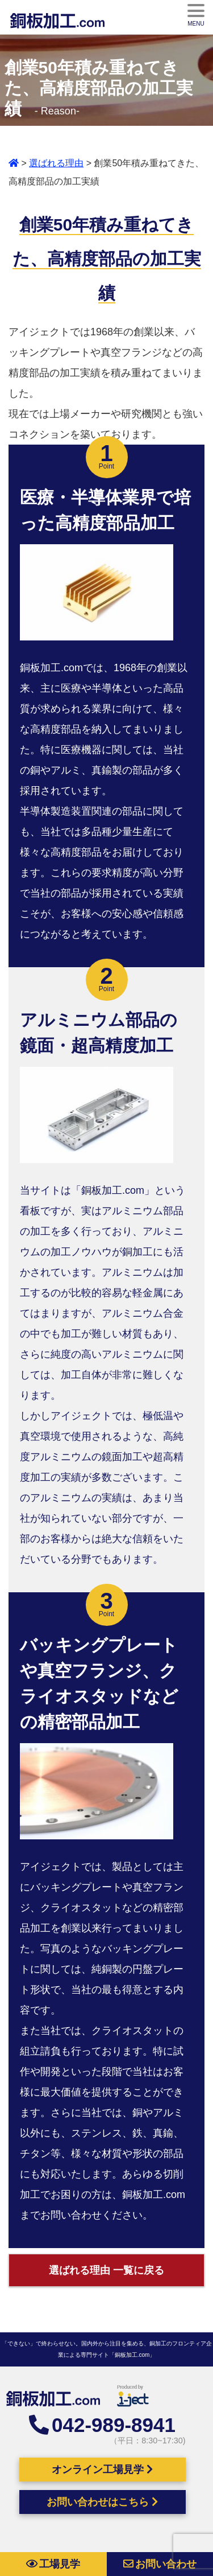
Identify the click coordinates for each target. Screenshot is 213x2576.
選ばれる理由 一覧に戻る (106, 2270)
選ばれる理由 (56, 163)
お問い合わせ (160, 2564)
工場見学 (53, 2564)
